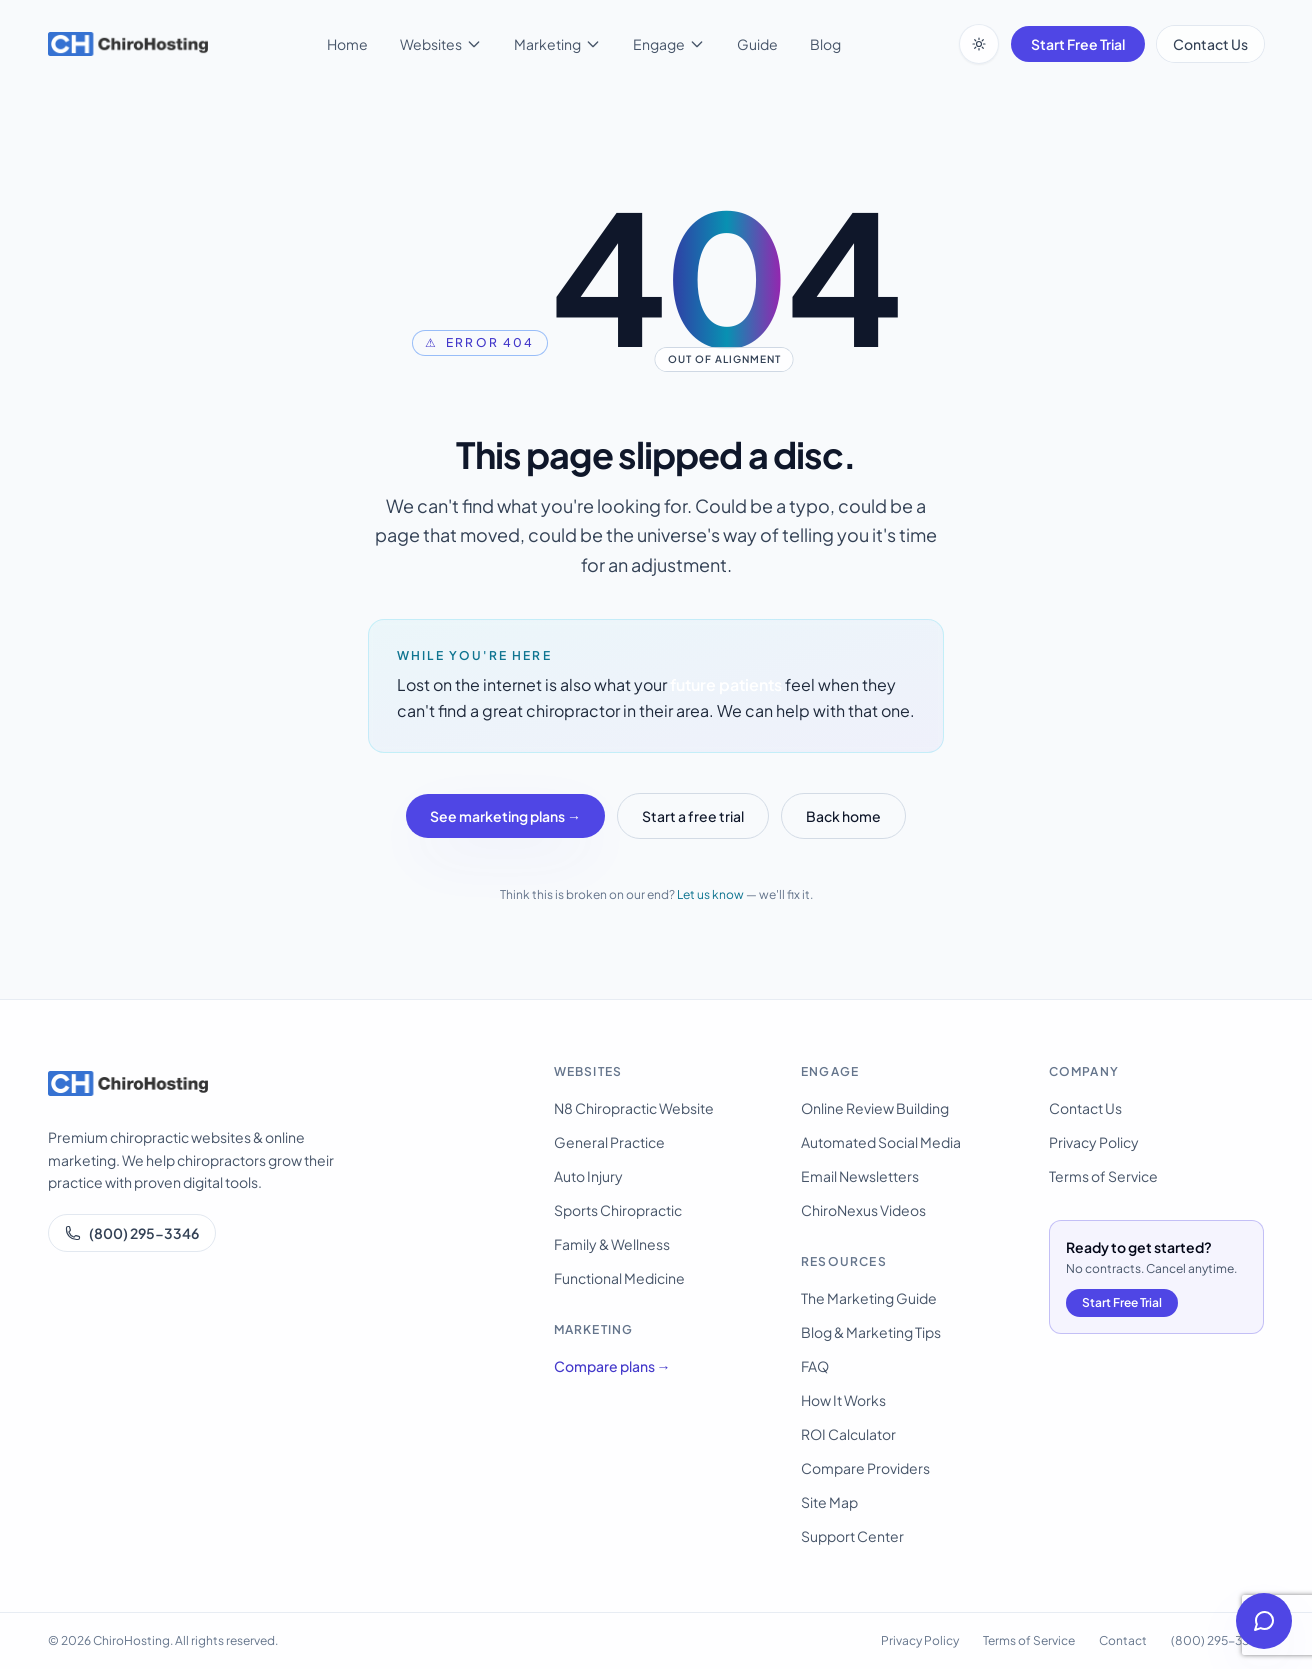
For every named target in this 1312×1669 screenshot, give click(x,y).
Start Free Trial (1078, 44)
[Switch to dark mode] (979, 44)
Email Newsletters (860, 1176)
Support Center (852, 1536)
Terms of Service (1103, 1176)
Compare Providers (865, 1468)
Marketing (557, 44)
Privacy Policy (1094, 1142)
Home (347, 44)
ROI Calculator (848, 1434)
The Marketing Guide (869, 1298)
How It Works (843, 1400)
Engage (669, 44)
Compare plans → (612, 1366)
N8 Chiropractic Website (634, 1108)
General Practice (609, 1142)
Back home (843, 816)
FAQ (815, 1366)
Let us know (710, 894)
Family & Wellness (612, 1244)
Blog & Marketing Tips (871, 1332)
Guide (757, 44)
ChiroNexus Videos (863, 1210)
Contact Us (1210, 44)
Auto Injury (588, 1176)
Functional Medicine (619, 1278)
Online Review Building (875, 1108)
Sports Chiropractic (618, 1210)
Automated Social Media (881, 1142)
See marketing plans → (505, 816)
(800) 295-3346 (132, 1233)
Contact (1123, 1640)
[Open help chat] (1264, 1621)
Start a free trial (693, 816)
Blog (825, 44)
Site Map (829, 1502)
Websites (441, 44)
